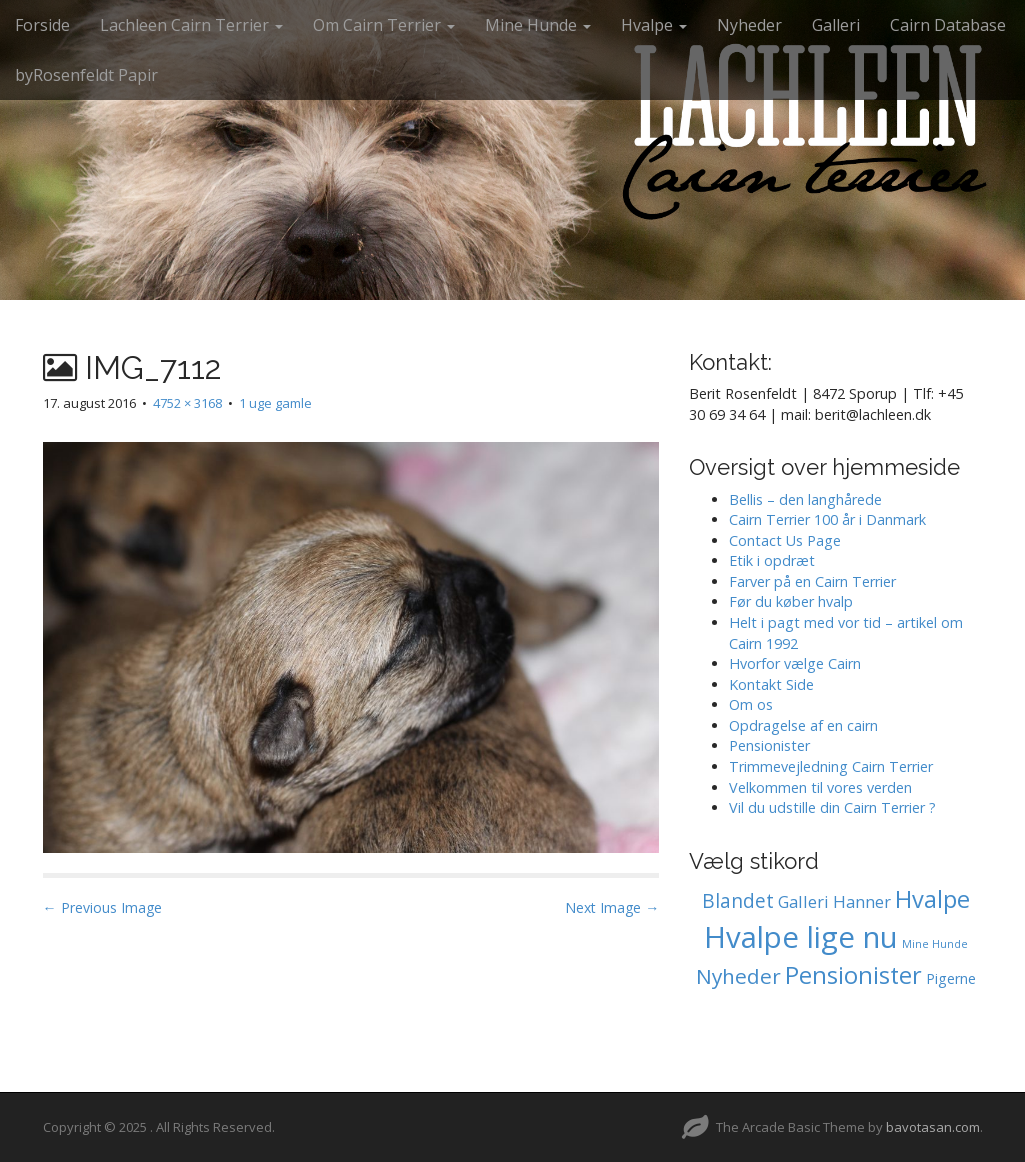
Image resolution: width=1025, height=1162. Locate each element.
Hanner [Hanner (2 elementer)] (862, 901)
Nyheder (749, 25)
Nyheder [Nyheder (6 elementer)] (738, 976)
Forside (42, 25)
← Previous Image (102, 907)
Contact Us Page (785, 540)
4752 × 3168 (187, 403)
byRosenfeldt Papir (86, 75)
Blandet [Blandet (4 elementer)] (738, 901)
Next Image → (612, 907)
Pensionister (769, 745)
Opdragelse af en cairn (803, 725)
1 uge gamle (275, 403)
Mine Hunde (538, 25)
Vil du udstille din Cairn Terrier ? (832, 807)
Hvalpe (654, 25)
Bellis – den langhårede (805, 499)
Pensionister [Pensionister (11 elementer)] (853, 975)
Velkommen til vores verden (820, 787)
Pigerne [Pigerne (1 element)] (951, 978)
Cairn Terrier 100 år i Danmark (827, 519)
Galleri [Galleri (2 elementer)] (803, 901)
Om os (751, 704)
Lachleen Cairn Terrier (191, 25)
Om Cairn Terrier (384, 25)
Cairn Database (948, 25)
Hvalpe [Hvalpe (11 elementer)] (932, 899)
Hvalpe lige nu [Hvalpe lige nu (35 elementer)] (801, 937)
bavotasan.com (933, 1127)
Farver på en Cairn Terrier (812, 581)
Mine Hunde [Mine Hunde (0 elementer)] (935, 944)
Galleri (836, 25)
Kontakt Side (771, 684)
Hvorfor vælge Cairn (795, 663)
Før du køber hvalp (791, 601)
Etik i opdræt (772, 560)
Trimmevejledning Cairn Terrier (831, 766)
